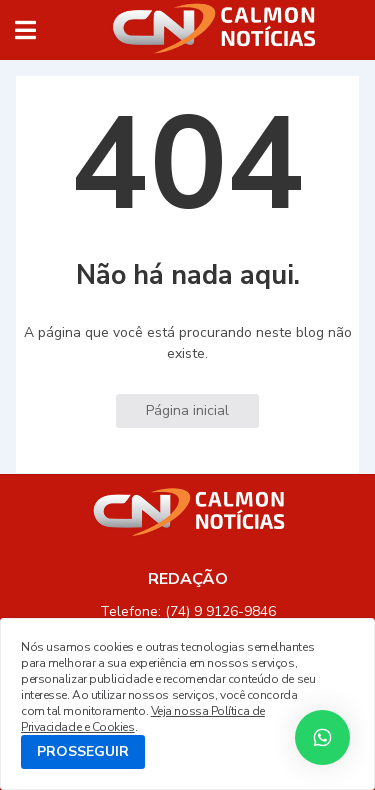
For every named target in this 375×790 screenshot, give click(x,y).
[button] (25, 30)
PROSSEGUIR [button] (83, 751)
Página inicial (187, 410)
